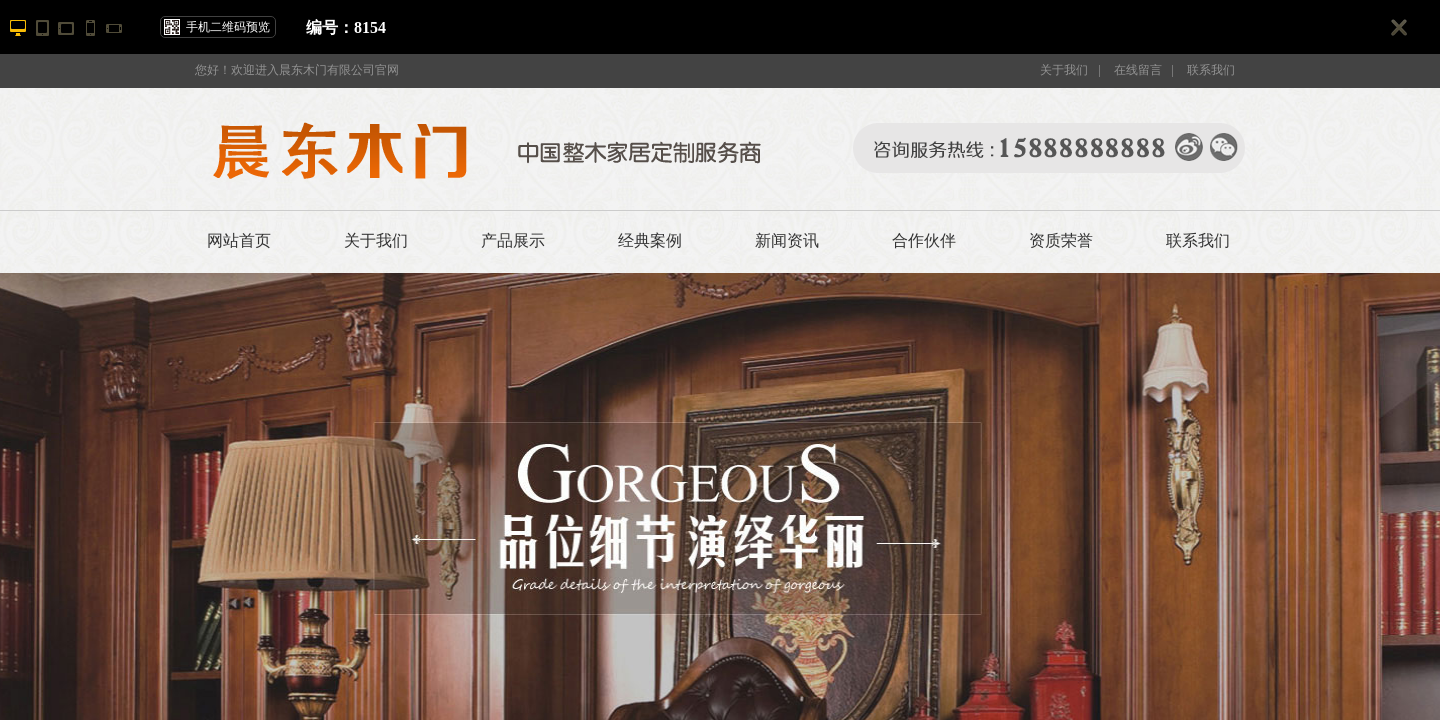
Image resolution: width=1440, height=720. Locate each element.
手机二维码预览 (228, 27)
